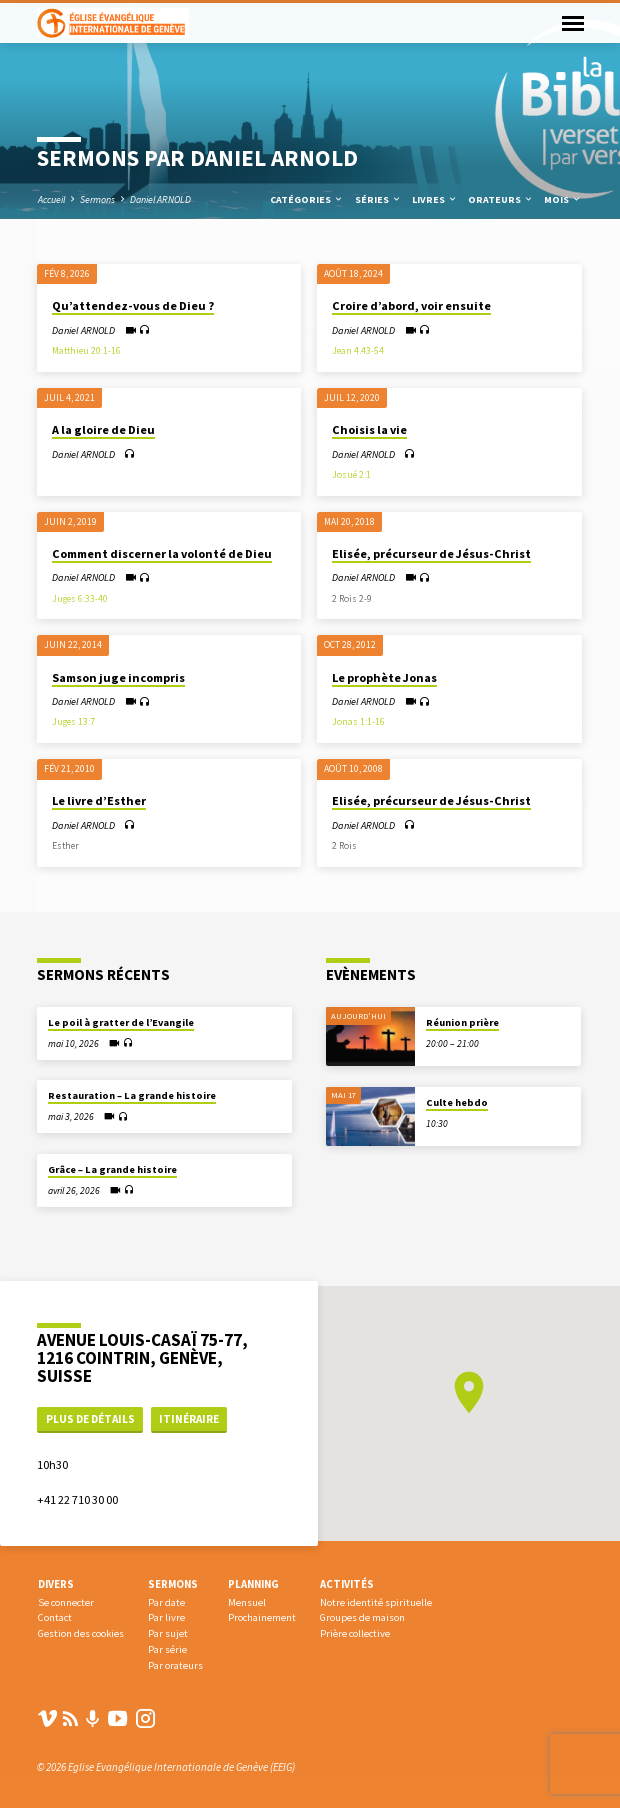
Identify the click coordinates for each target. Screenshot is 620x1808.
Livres (435, 199)
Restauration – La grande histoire (132, 1095)
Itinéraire (189, 1419)
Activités (347, 1584)
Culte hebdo (457, 1102)
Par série (167, 1649)
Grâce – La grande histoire (112, 1169)
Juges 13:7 (73, 722)
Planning (253, 1584)
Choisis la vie (369, 429)
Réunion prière (462, 1022)
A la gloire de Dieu (103, 429)
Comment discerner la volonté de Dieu (162, 553)
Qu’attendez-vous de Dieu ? (133, 305)
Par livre (166, 1617)
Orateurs (501, 199)
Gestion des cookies (81, 1633)
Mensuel (247, 1602)
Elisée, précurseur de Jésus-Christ (431, 553)
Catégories (307, 199)
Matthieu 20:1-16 (86, 351)
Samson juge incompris (118, 677)
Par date (166, 1602)
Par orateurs (175, 1665)
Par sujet (168, 1633)
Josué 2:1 (351, 475)
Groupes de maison (362, 1617)
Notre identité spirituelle (376, 1602)
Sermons (97, 199)
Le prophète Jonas (384, 677)
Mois (563, 199)
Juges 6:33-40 (80, 599)
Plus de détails (90, 1419)
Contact (55, 1617)
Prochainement (262, 1617)
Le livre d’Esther (99, 800)
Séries (378, 199)
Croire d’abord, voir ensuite (411, 305)
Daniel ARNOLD (160, 199)
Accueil (51, 199)
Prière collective (355, 1633)
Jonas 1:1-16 (358, 722)
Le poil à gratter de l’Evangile (121, 1022)
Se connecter (66, 1602)
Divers (56, 1584)
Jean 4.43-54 (358, 351)
